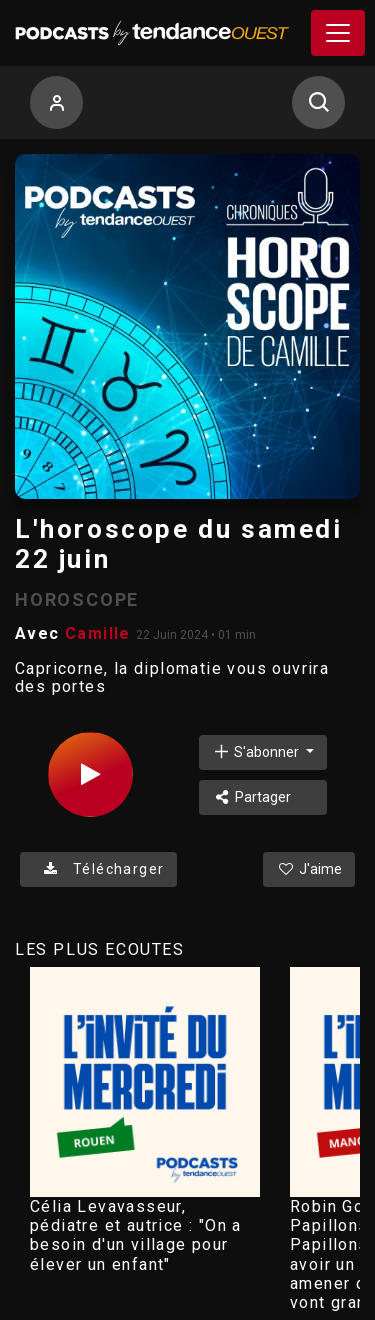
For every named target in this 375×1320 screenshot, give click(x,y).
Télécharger (98, 869)
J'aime (309, 869)
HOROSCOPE (77, 599)
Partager (251, 797)
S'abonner (257, 751)
